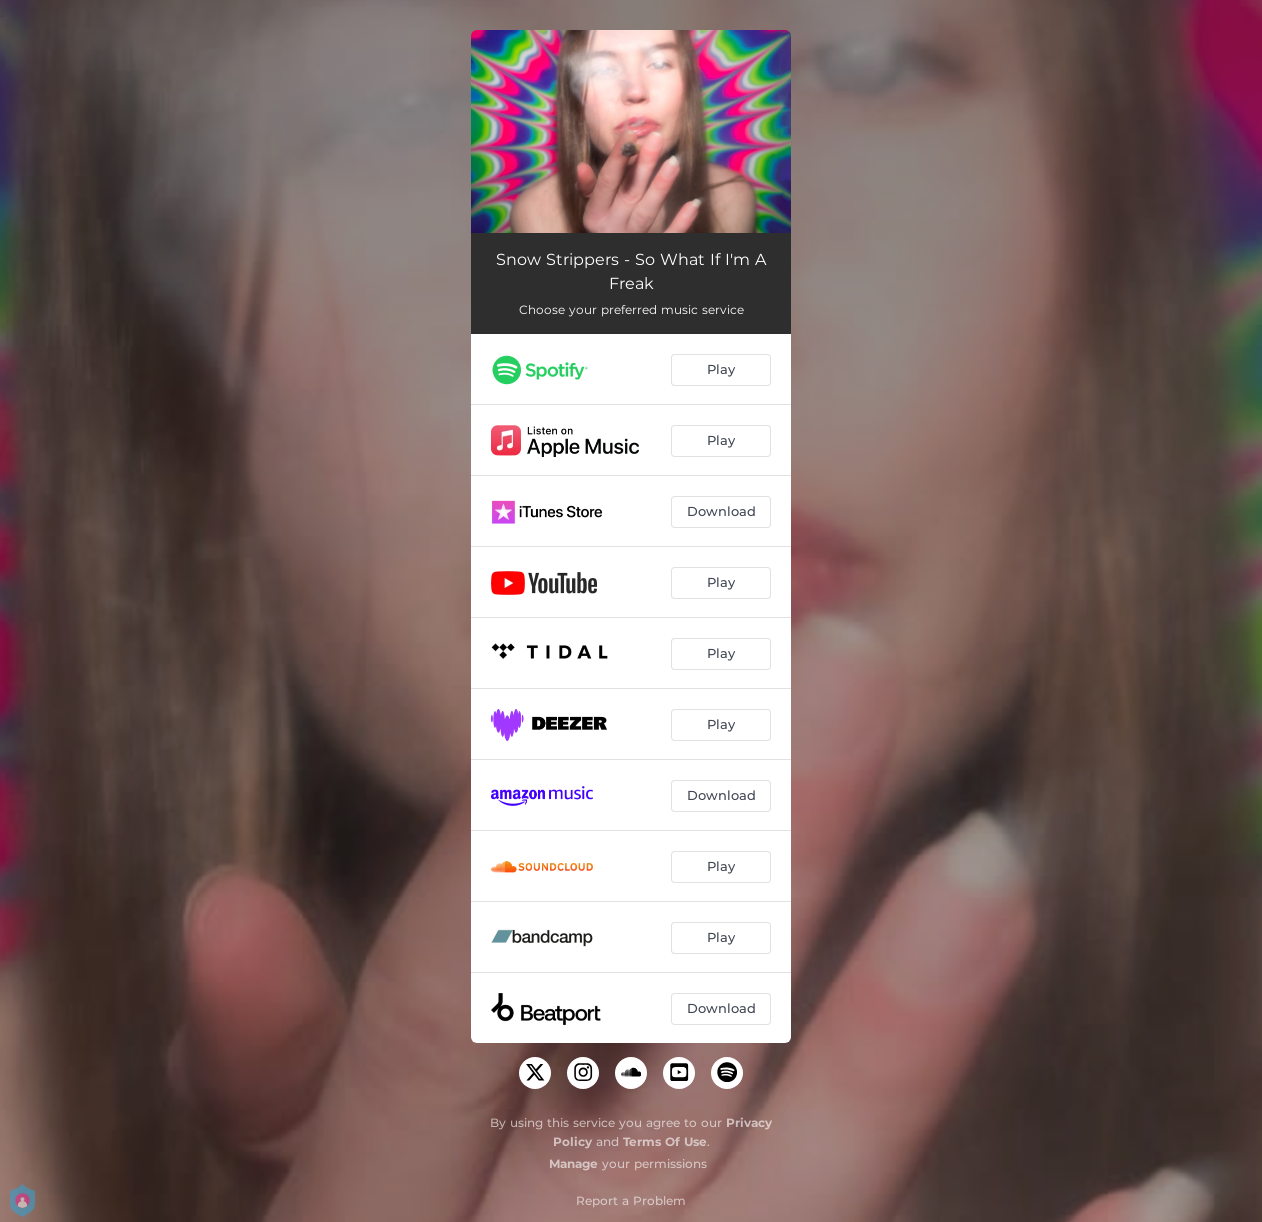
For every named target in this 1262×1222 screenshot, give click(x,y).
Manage (573, 1163)
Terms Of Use (665, 1141)
